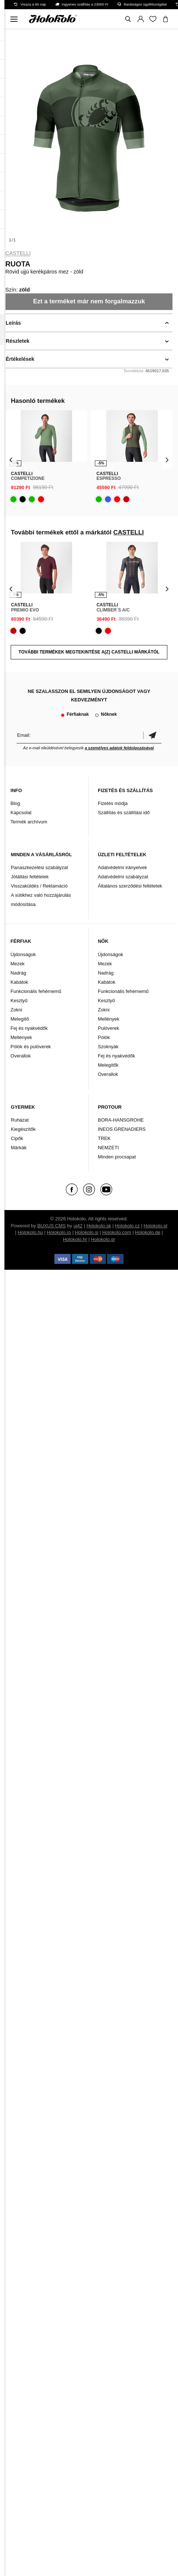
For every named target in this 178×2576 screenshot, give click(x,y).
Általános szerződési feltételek (130, 886)
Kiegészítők (23, 1129)
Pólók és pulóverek (31, 1046)
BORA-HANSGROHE (121, 1120)
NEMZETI (108, 1147)
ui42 (78, 1225)
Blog (15, 803)
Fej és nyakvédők (29, 1028)
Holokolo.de (147, 1232)
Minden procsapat (117, 1157)
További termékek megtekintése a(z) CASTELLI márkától (88, 652)
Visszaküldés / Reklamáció (39, 886)
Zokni (16, 1009)
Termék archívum (29, 822)
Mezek (18, 963)
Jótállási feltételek (30, 876)
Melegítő (20, 1019)
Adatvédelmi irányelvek (122, 867)
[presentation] (11, 460)
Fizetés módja (113, 803)
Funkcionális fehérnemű (36, 991)
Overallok (21, 1056)
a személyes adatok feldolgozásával (119, 748)
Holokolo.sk (98, 1225)
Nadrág (18, 973)
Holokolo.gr (103, 1239)
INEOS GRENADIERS (122, 1129)
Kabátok (19, 982)
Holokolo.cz (127, 1225)
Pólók (104, 1037)
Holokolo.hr (75, 1239)
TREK (104, 1138)
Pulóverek (108, 1028)
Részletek (18, 341)
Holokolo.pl (155, 1225)
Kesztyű (19, 1000)
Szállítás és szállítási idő (124, 812)
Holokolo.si (87, 1232)
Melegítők (108, 1065)
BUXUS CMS (51, 1225)
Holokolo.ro (59, 1232)
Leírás (13, 323)
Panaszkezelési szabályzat (39, 867)
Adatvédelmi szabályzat (123, 876)
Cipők (17, 1138)
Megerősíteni (152, 735)
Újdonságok (23, 954)
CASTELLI (18, 253)
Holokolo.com (116, 1232)
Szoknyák (108, 1046)
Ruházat (20, 1120)
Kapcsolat (21, 812)
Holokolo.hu (30, 1232)
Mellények (21, 1037)
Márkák (19, 1147)
